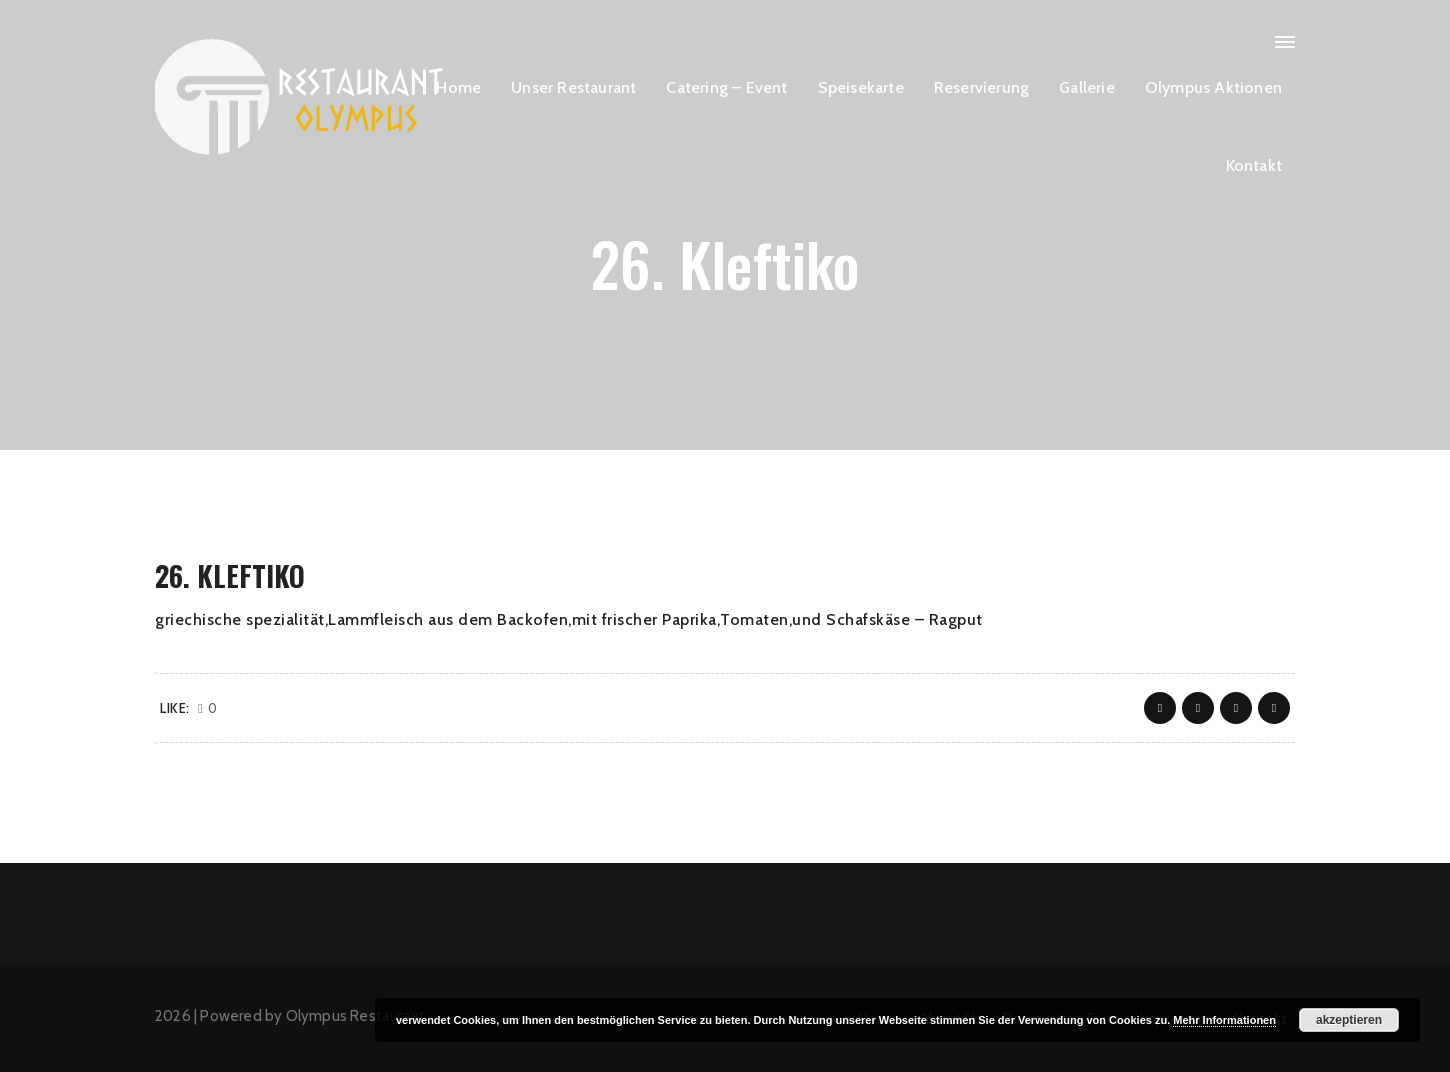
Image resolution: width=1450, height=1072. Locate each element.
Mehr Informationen (1224, 1020)
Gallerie (1087, 87)
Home (458, 87)
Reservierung (981, 87)
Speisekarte (861, 87)
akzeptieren (1349, 1020)
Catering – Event (726, 87)
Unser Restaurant (573, 87)
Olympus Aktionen (1213, 87)
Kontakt (1254, 165)
